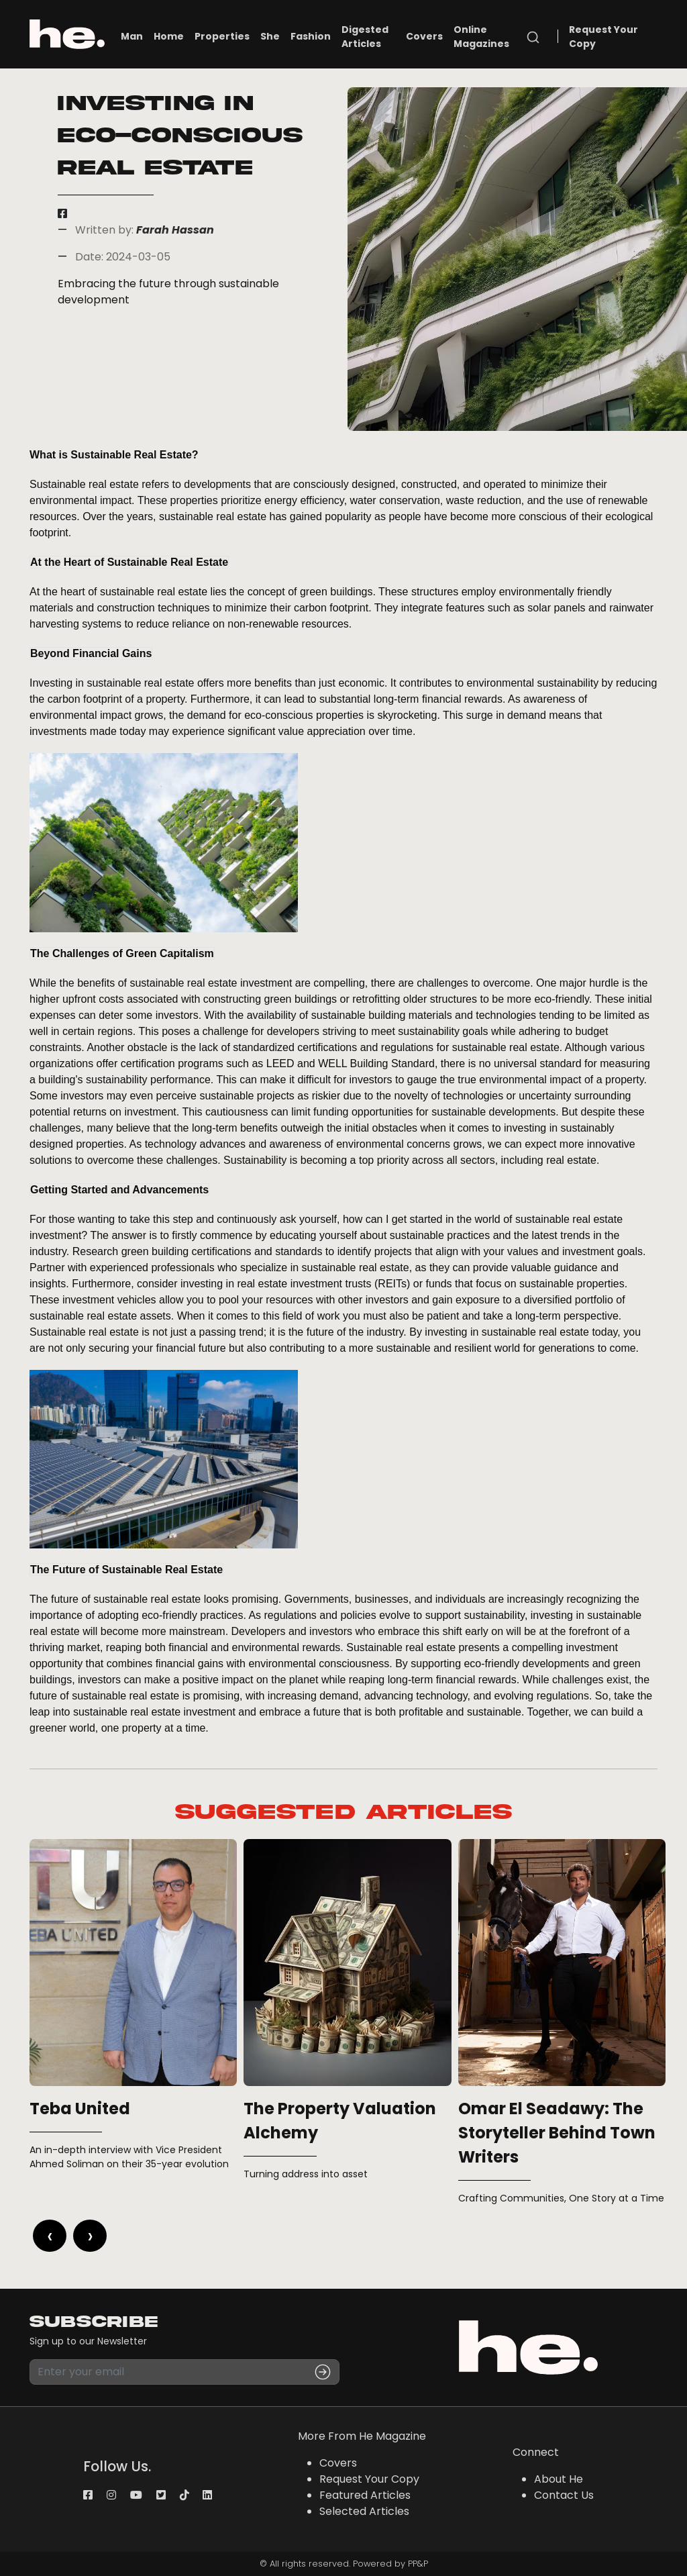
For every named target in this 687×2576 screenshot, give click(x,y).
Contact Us (564, 2495)
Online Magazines (481, 36)
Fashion (310, 36)
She (270, 36)
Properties (222, 36)
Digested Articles (364, 36)
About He (558, 2479)
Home (169, 36)
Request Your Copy (603, 36)
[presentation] (49, 2236)
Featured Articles (365, 2495)
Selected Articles (364, 2511)
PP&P (418, 2563)
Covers (424, 36)
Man (132, 36)
